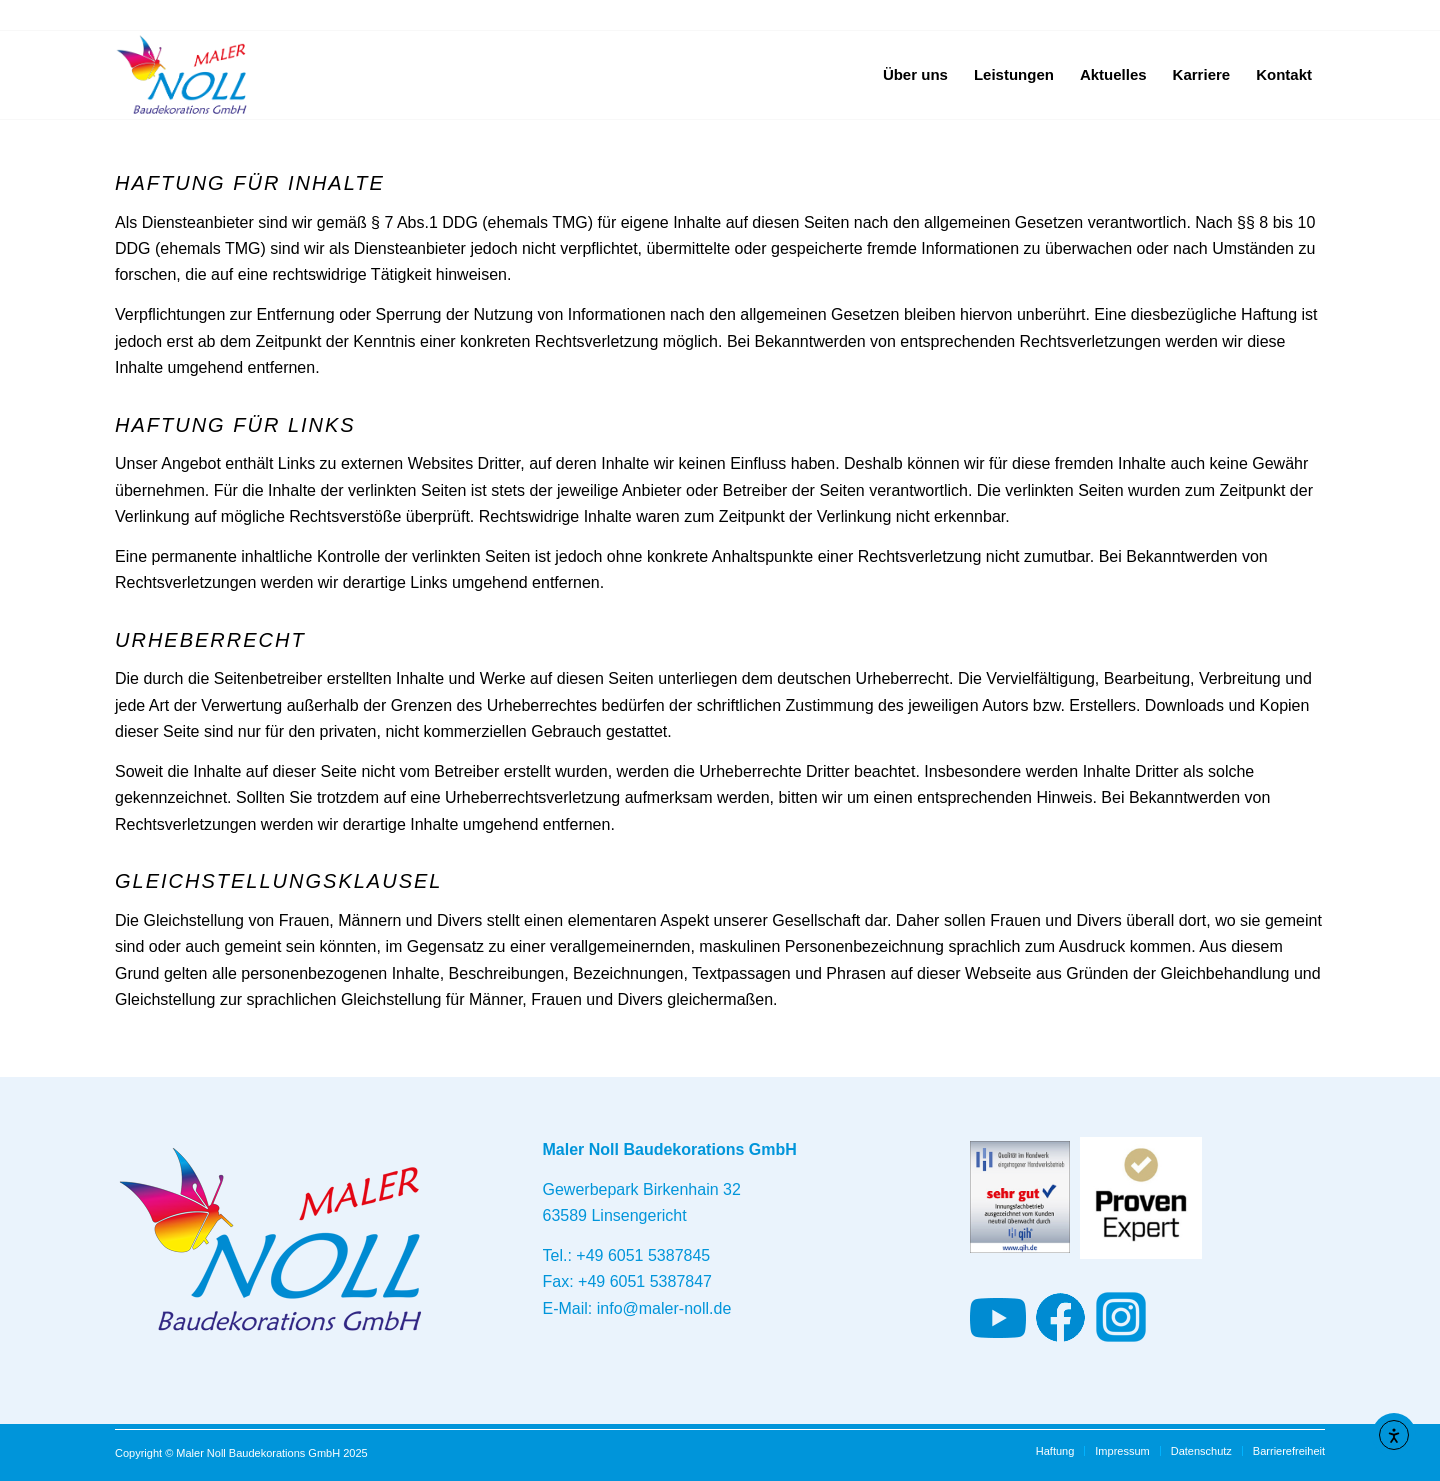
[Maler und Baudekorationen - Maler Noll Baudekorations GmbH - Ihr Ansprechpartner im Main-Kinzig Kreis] (182, 75)
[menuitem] (915, 75)
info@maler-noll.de (664, 1308)
